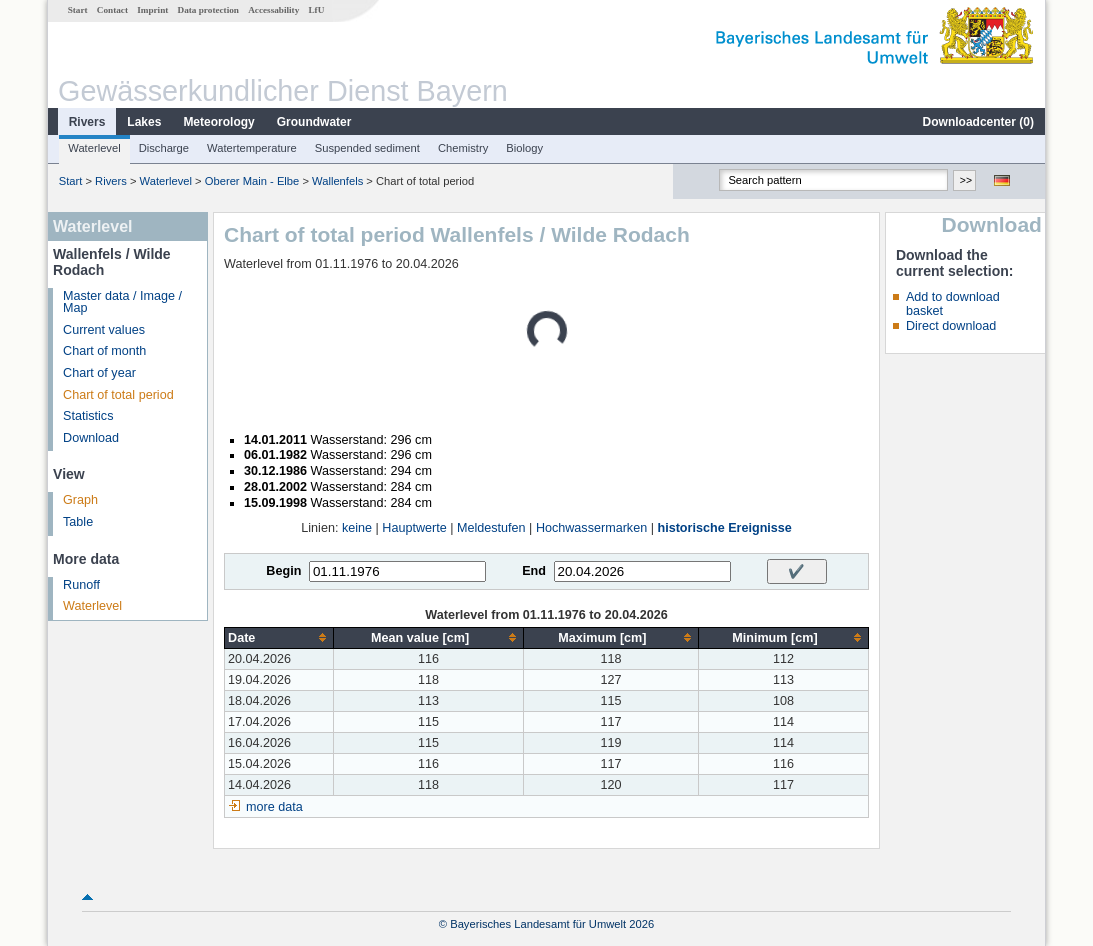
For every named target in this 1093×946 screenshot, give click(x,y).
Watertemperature (252, 148)
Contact (112, 10)
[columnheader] (279, 637)
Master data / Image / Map (122, 302)
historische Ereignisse (724, 528)
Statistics (88, 416)
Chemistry (463, 148)
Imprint (152, 10)
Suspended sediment (367, 148)
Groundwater (314, 122)
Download (91, 438)
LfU (316, 10)
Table (78, 522)
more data (274, 807)
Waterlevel (94, 148)
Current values (104, 330)
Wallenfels (337, 181)
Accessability (273, 10)
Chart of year (99, 373)
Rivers (87, 122)
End (534, 571)
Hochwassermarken (591, 528)
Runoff (81, 585)
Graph (80, 500)
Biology (524, 148)
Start (78, 10)
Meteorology (218, 122)
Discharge (164, 148)
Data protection (208, 10)
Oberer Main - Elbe (252, 181)
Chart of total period (118, 395)
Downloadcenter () (978, 122)
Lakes (144, 122)
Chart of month (104, 351)
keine (357, 528)
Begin (283, 571)
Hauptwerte (414, 528)
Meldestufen (491, 528)
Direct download (951, 326)
